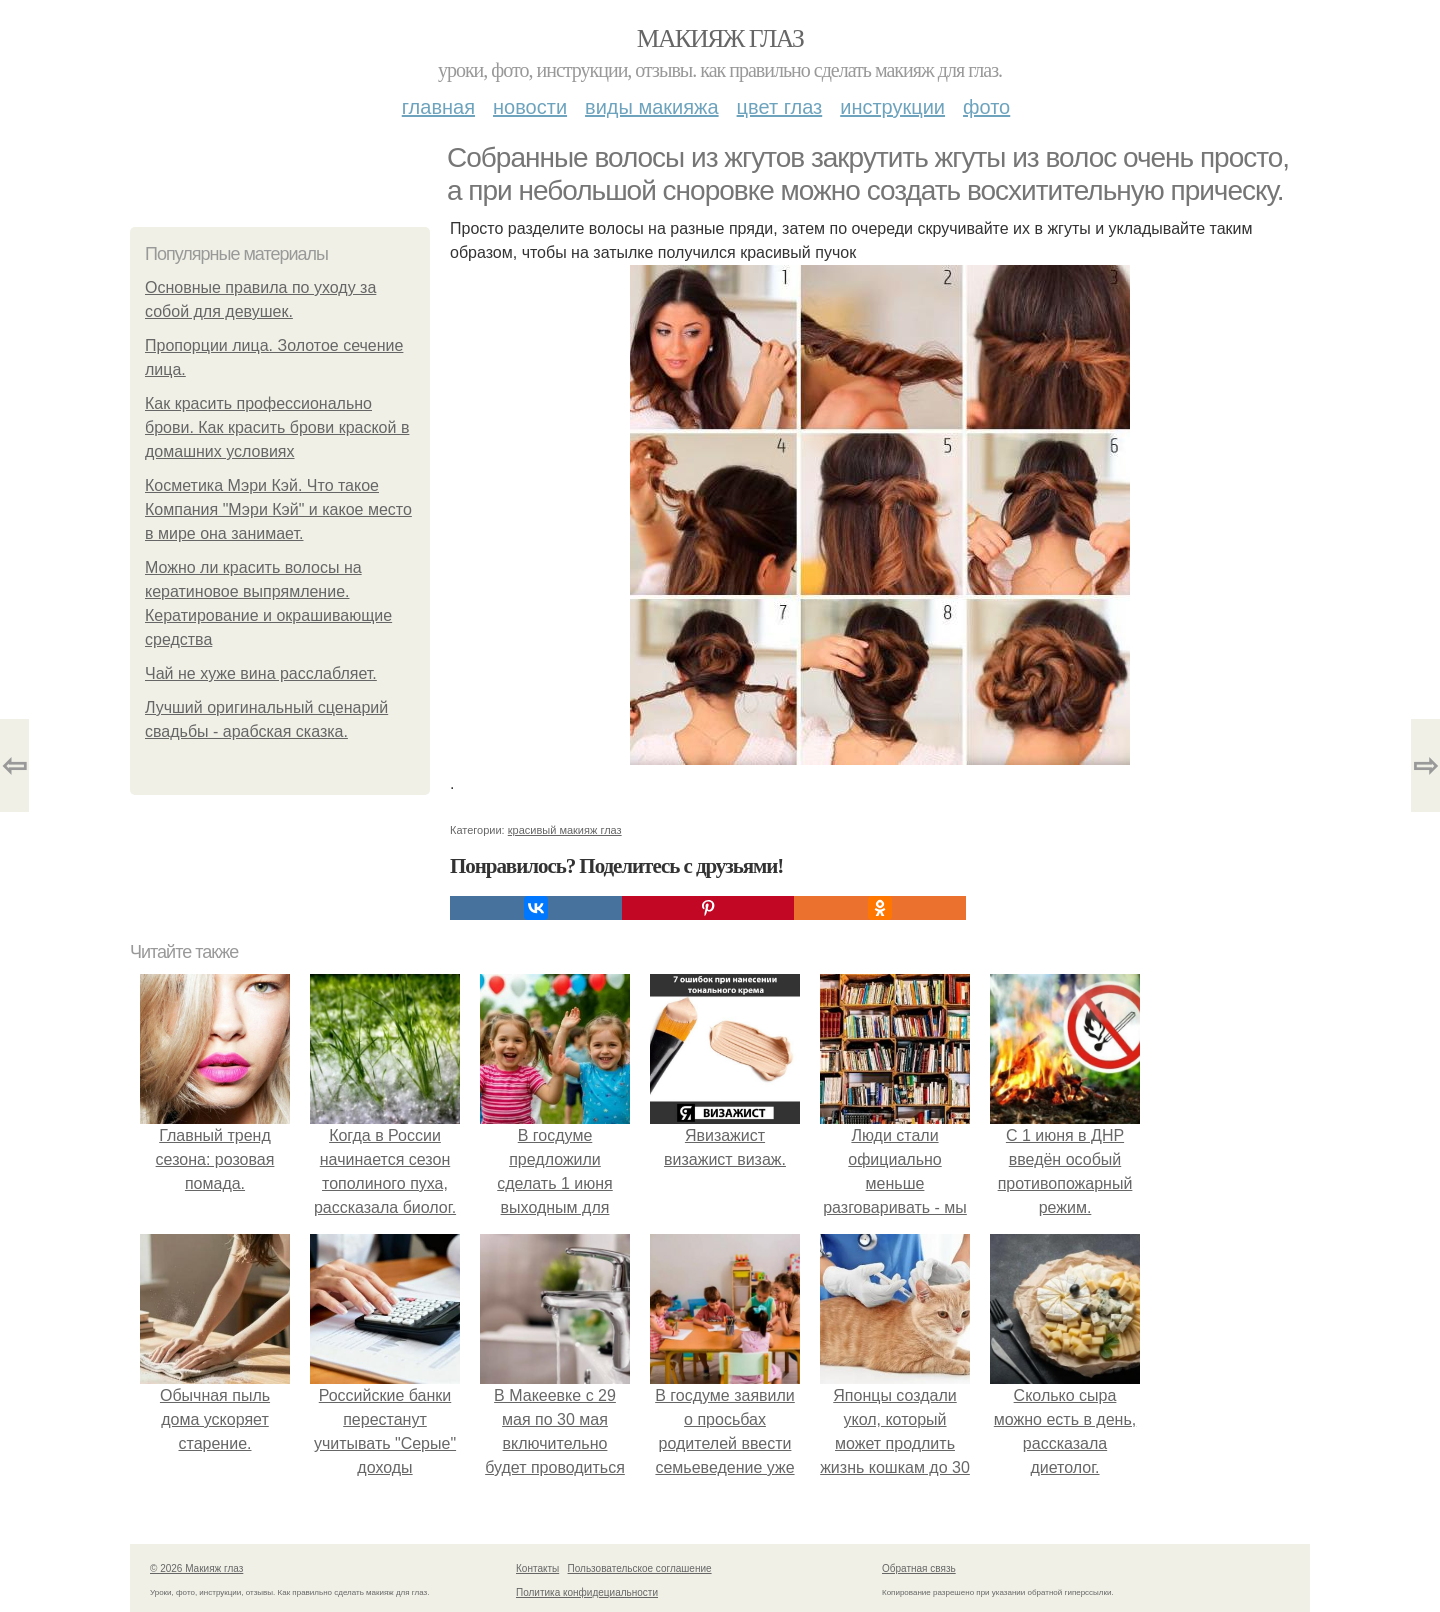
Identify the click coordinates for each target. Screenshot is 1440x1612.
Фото (986, 107)
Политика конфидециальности (587, 1592)
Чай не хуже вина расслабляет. (261, 673)
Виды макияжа (652, 107)
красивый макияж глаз (565, 830)
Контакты (537, 1568)
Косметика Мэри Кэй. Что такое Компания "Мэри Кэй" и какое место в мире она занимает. (278, 509)
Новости (530, 107)
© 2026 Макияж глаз (196, 1568)
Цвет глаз (780, 107)
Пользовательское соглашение (640, 1568)
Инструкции (892, 107)
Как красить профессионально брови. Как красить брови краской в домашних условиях (277, 427)
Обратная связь (919, 1568)
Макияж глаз (720, 38)
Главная (438, 107)
